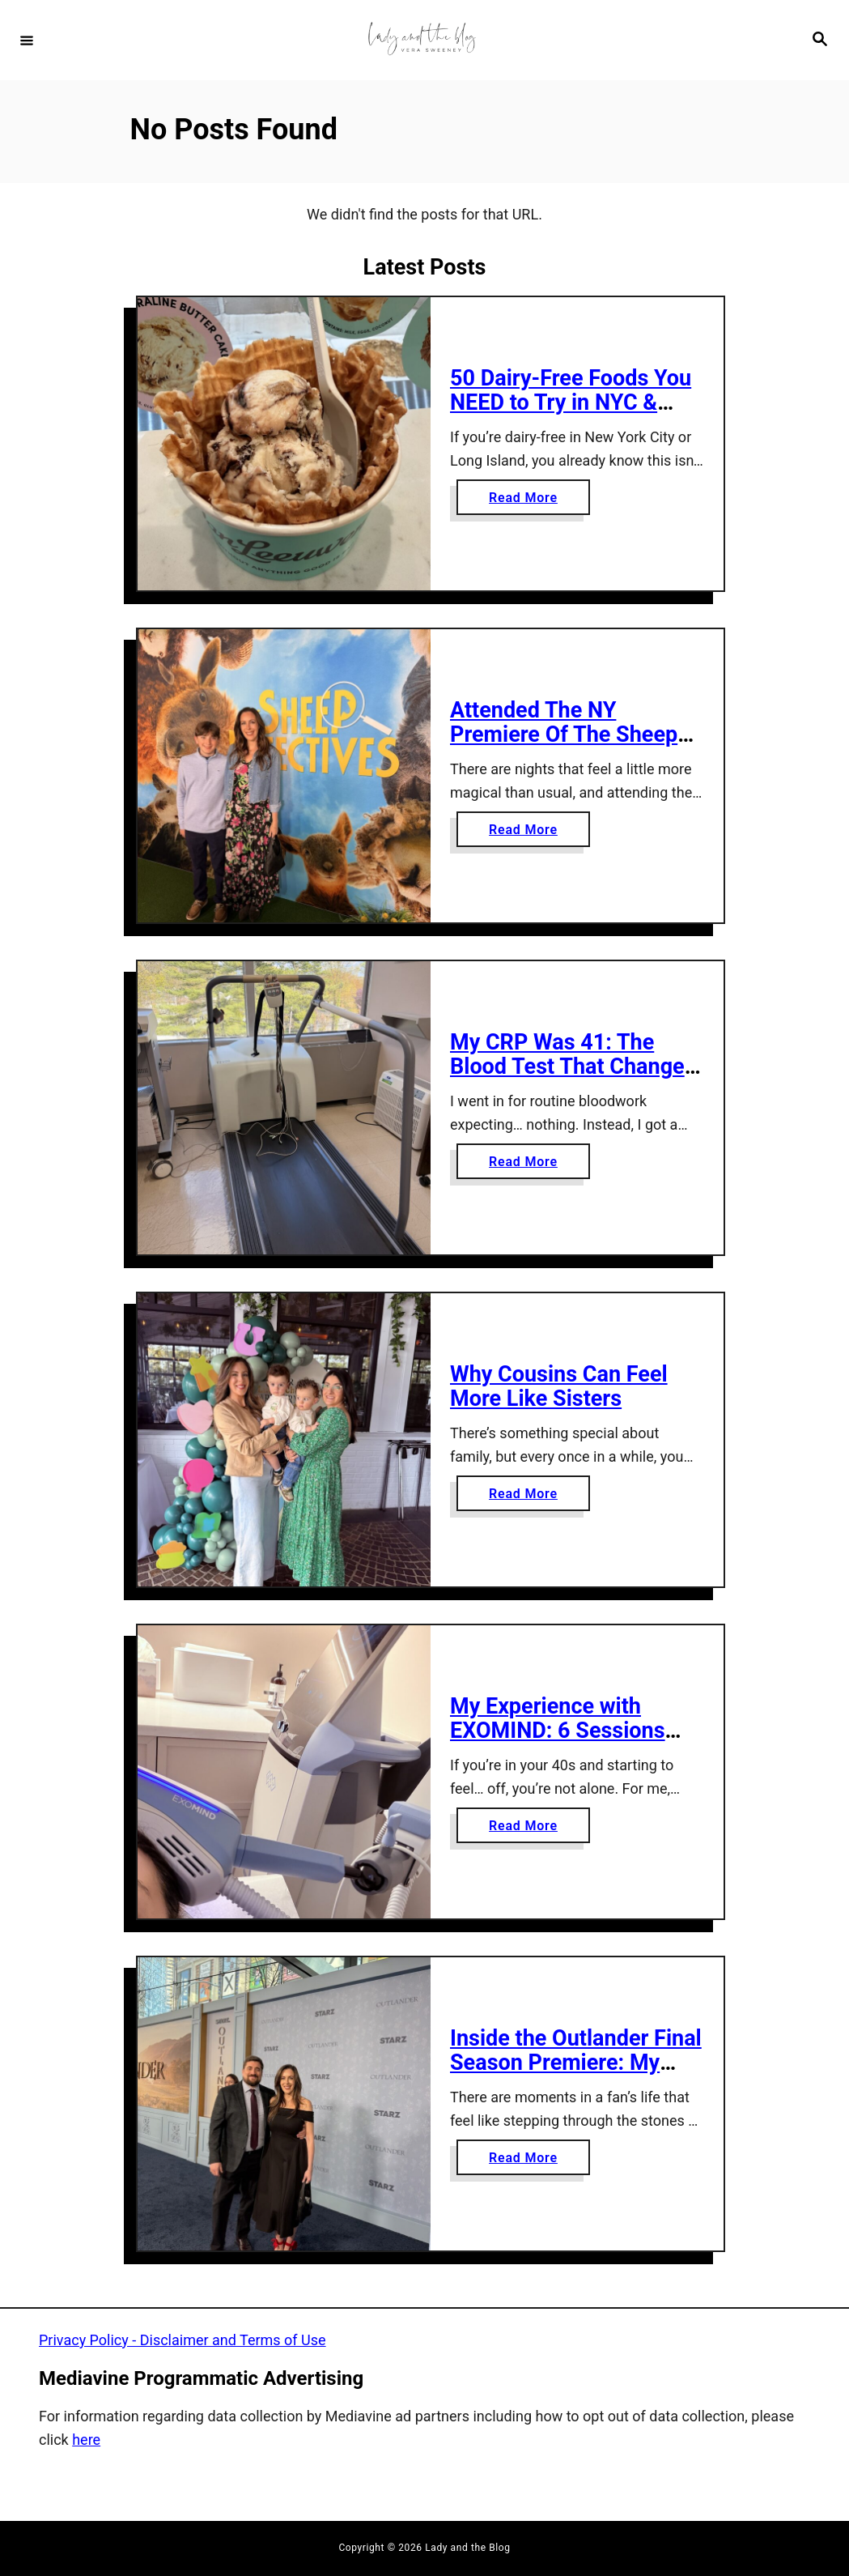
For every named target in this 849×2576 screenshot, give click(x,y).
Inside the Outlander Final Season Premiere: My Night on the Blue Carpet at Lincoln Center (576, 2075)
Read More (528, 501)
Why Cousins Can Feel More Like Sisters (559, 1386)
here (86, 2439)
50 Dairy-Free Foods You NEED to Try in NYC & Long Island (570, 403)
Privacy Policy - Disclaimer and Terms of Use (182, 2339)
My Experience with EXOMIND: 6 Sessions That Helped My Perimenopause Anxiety (566, 1743)
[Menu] (26, 40)
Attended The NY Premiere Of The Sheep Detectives (563, 735)
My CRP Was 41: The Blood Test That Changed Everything (573, 1067)
